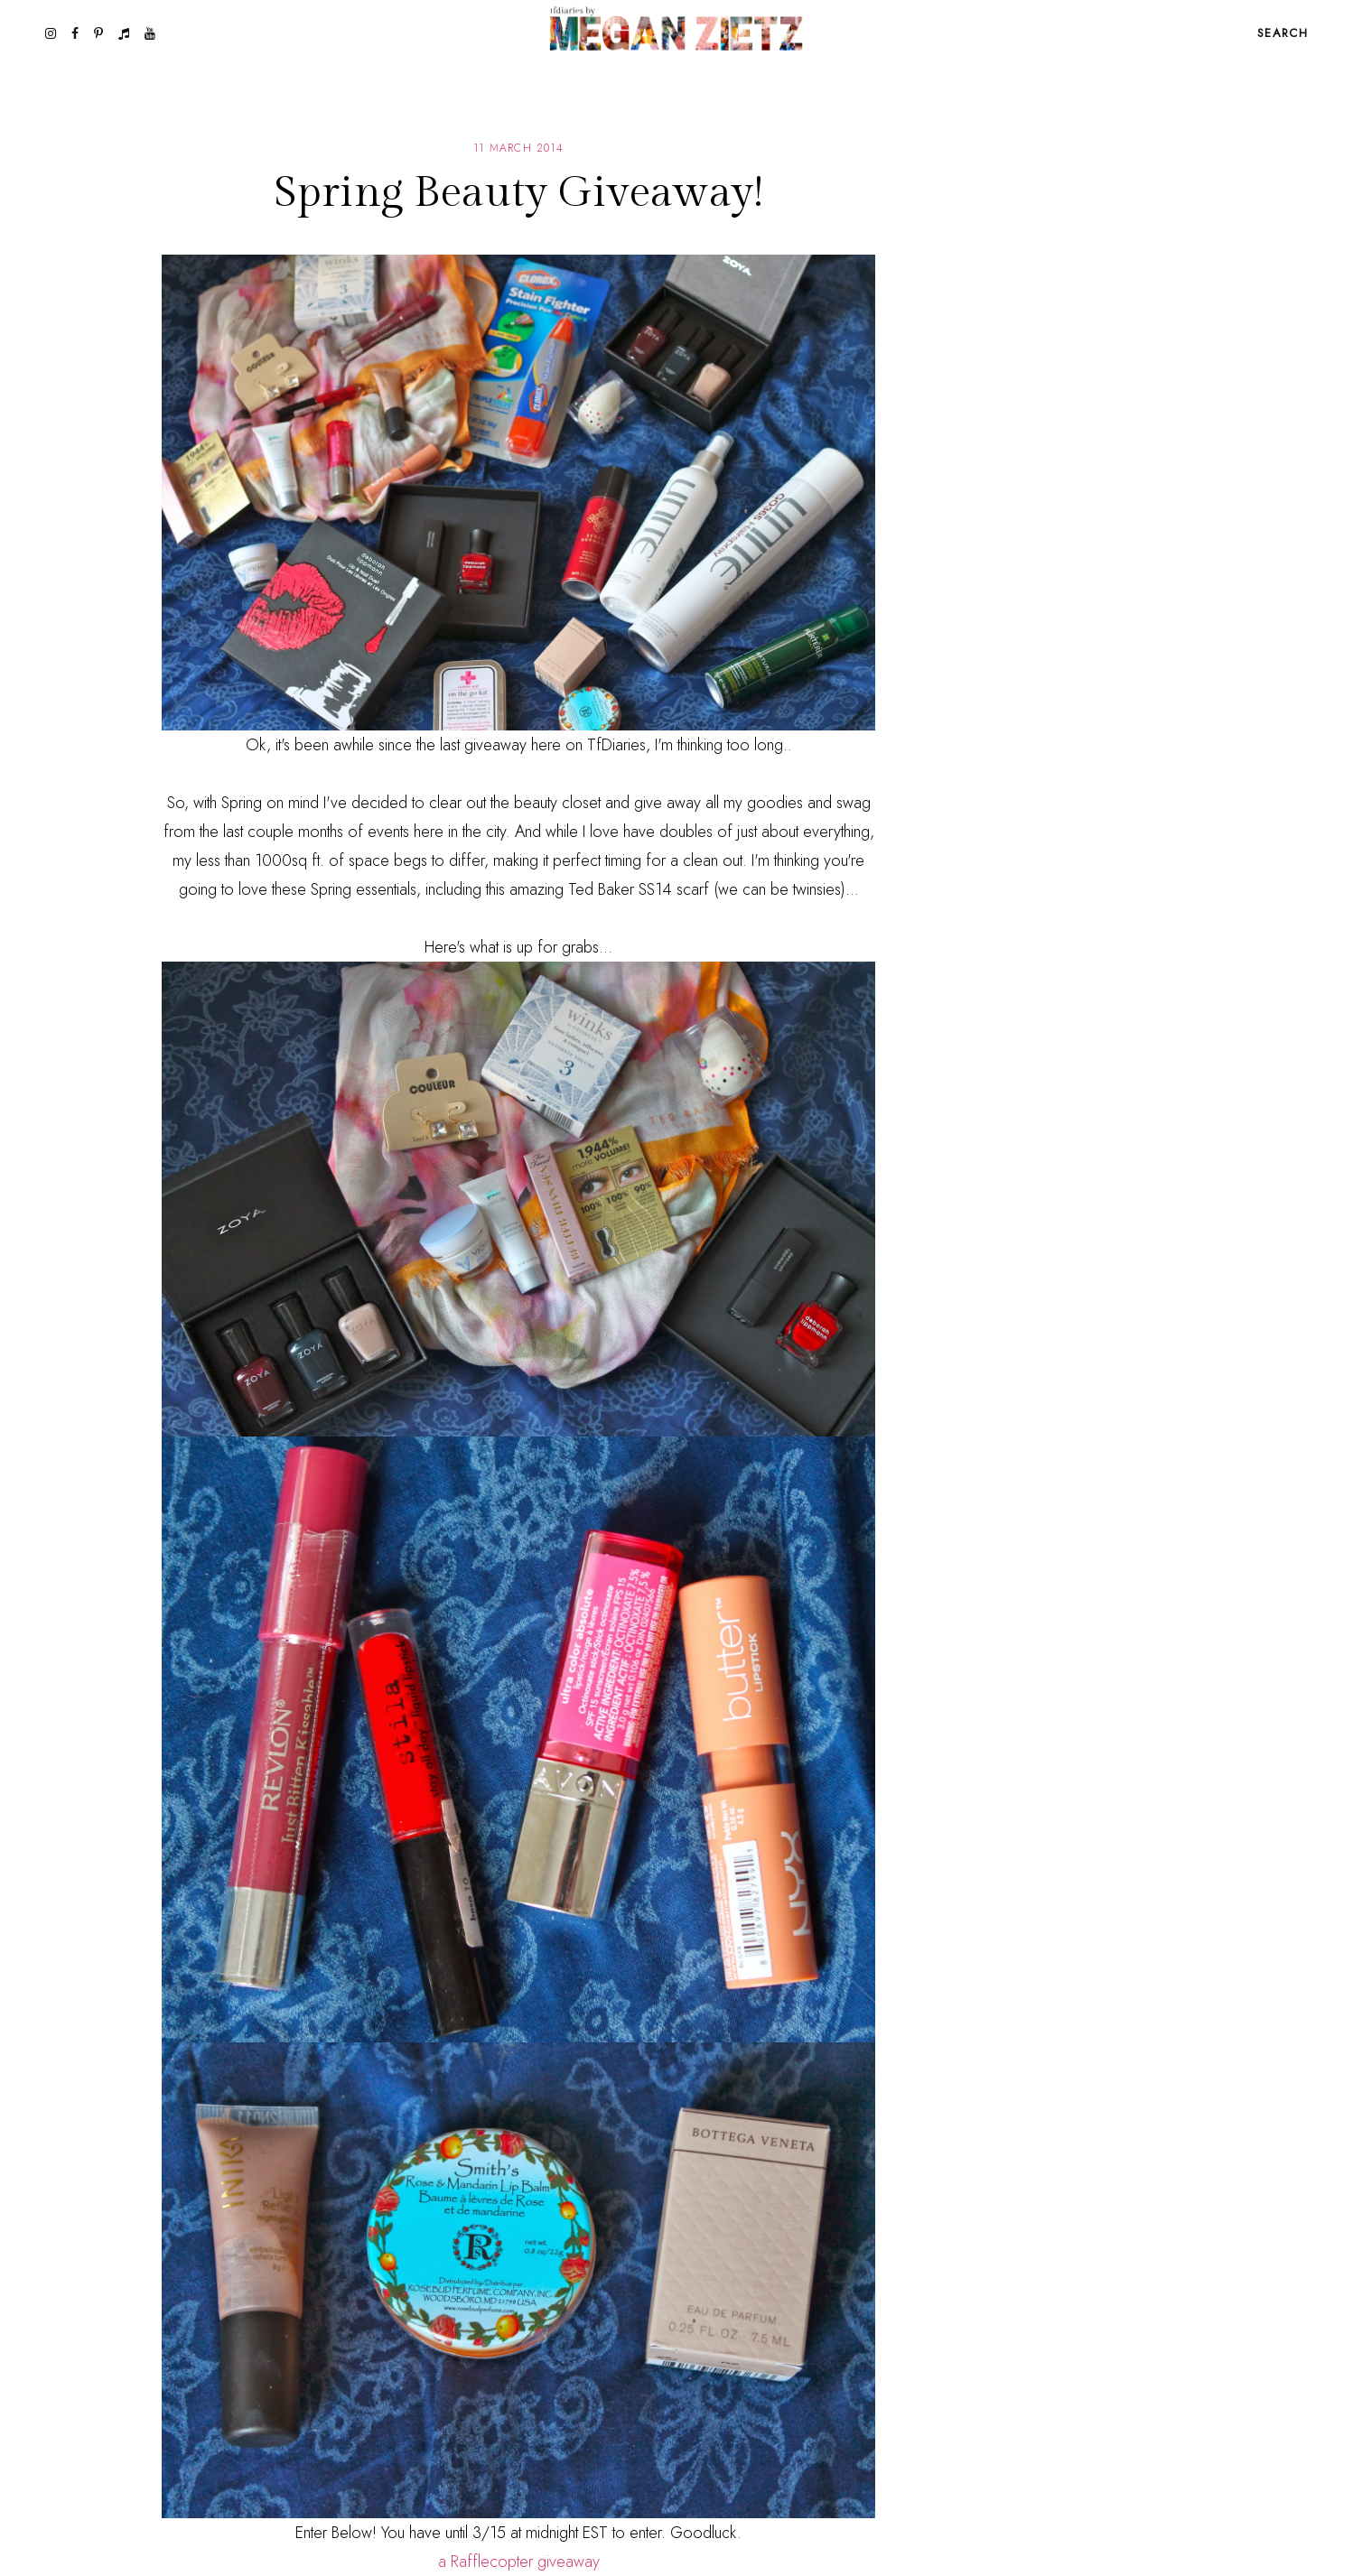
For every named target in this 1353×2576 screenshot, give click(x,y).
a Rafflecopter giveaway (519, 2561)
